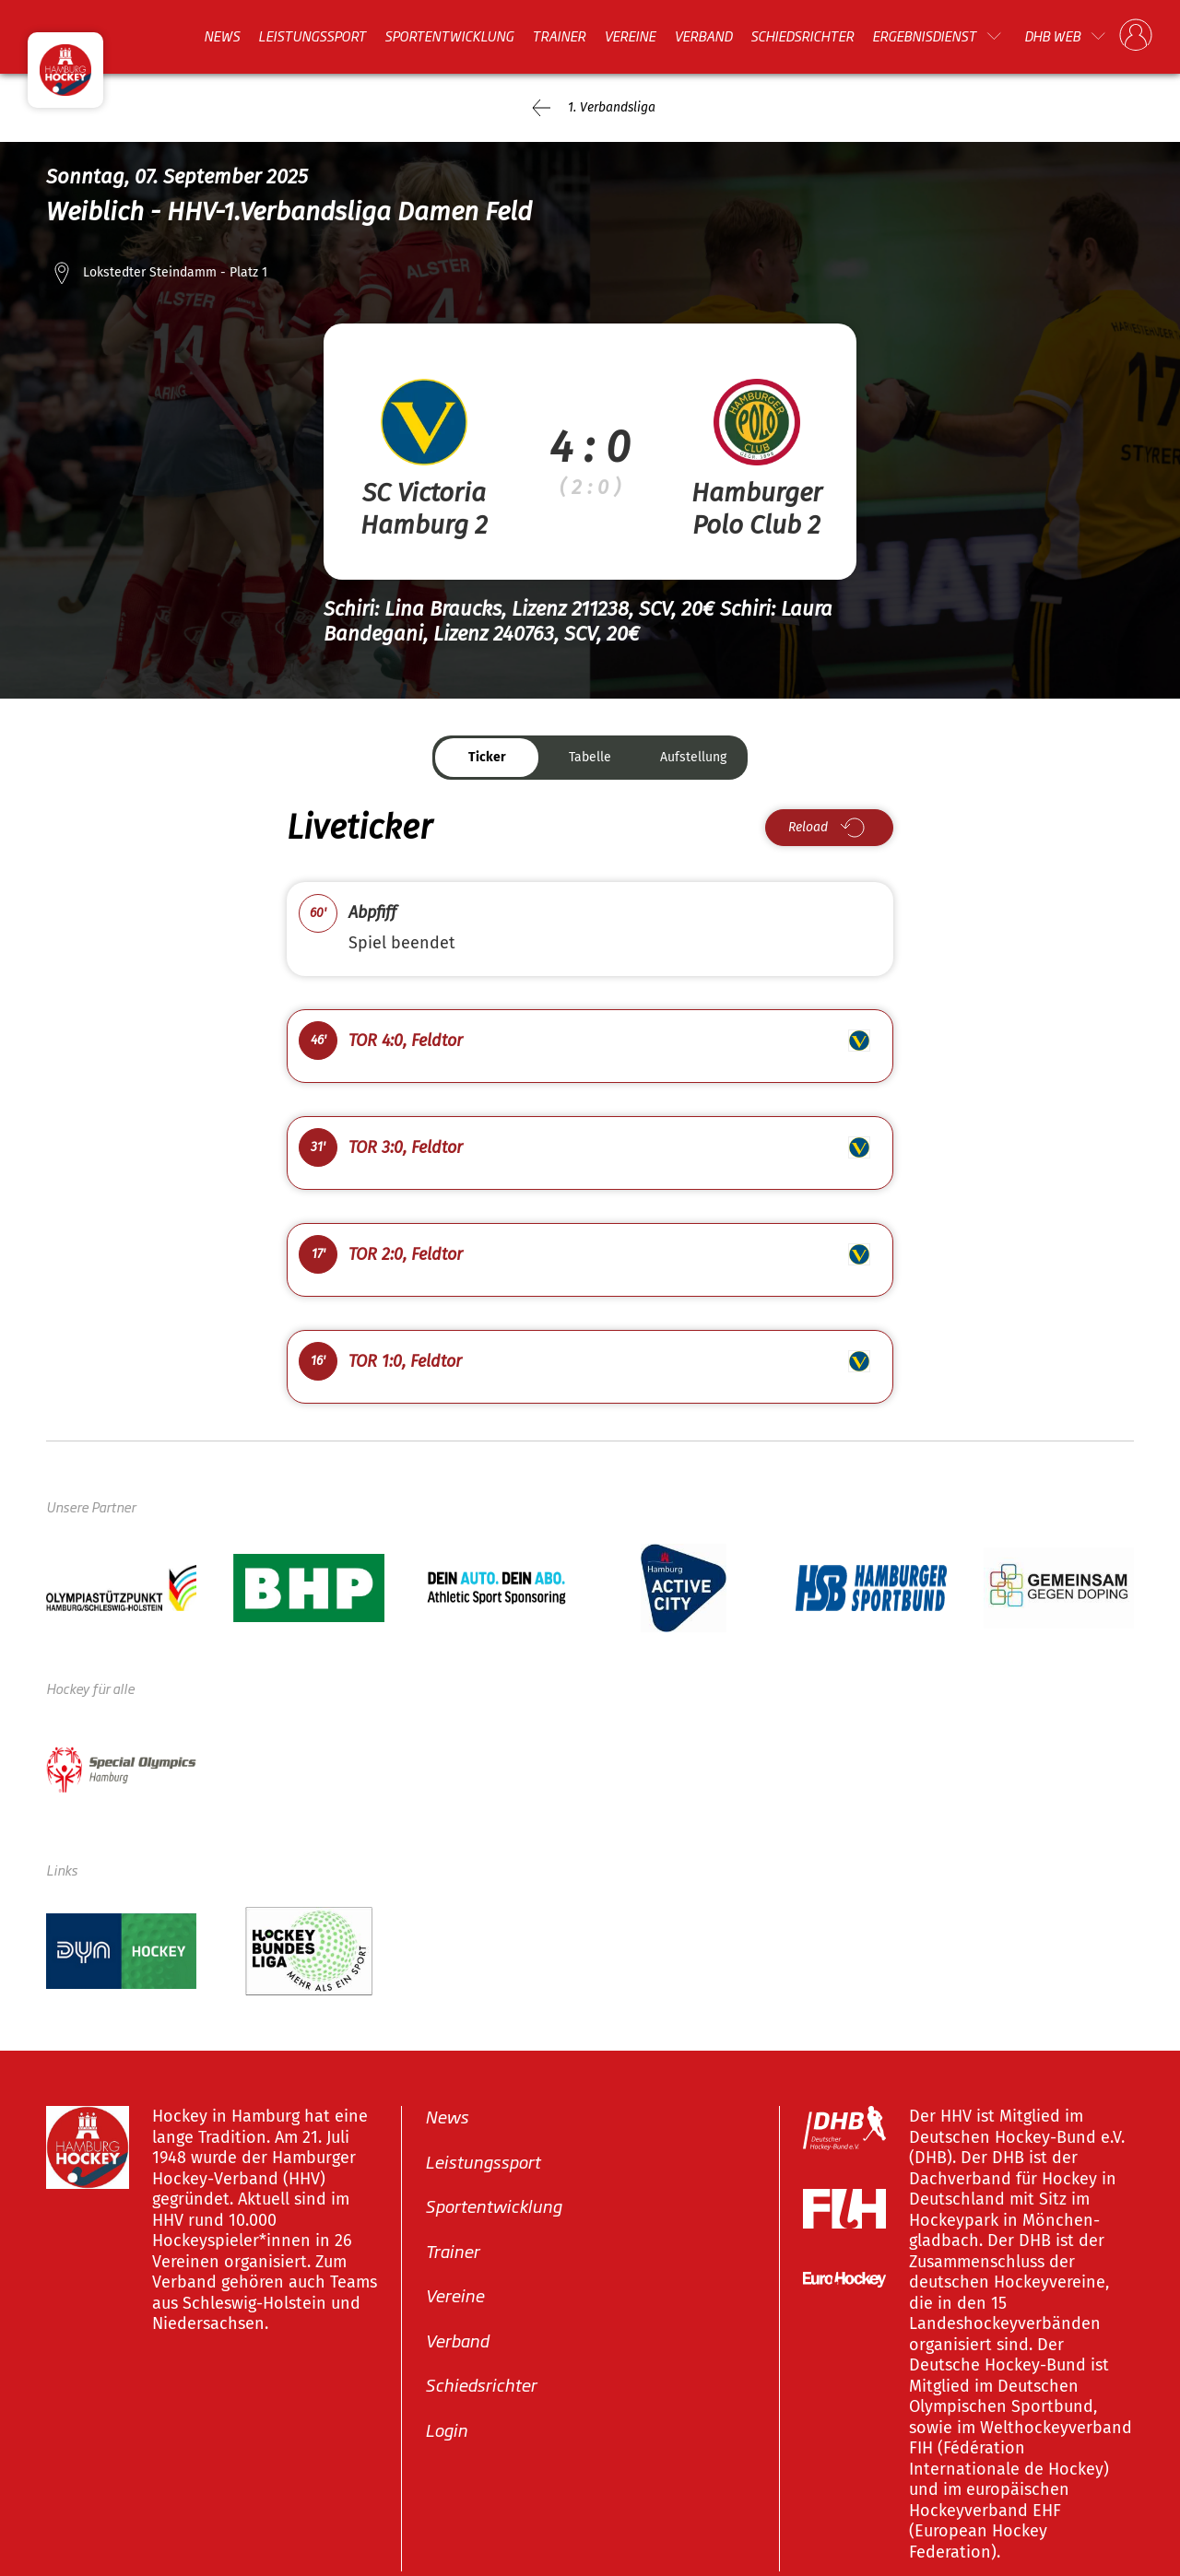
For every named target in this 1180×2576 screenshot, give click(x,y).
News (222, 36)
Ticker (487, 757)
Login (446, 2429)
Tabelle (590, 757)
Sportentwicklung (448, 36)
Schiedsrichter (802, 36)
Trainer (558, 36)
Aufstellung (693, 757)
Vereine (629, 36)
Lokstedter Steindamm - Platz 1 (175, 272)
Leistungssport (312, 36)
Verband (703, 36)
